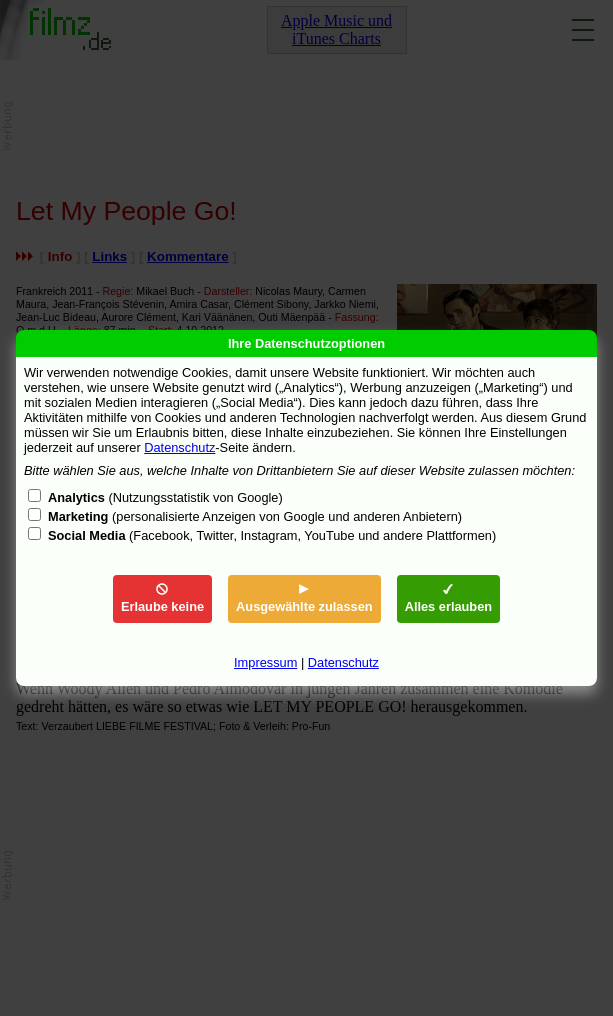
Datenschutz (179, 447)
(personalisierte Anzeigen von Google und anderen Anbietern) (255, 516)
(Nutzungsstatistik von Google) (165, 497)
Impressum (265, 662)
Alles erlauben (448, 598)
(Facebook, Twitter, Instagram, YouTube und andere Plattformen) (272, 535)
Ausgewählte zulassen (304, 598)
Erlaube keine (162, 598)
